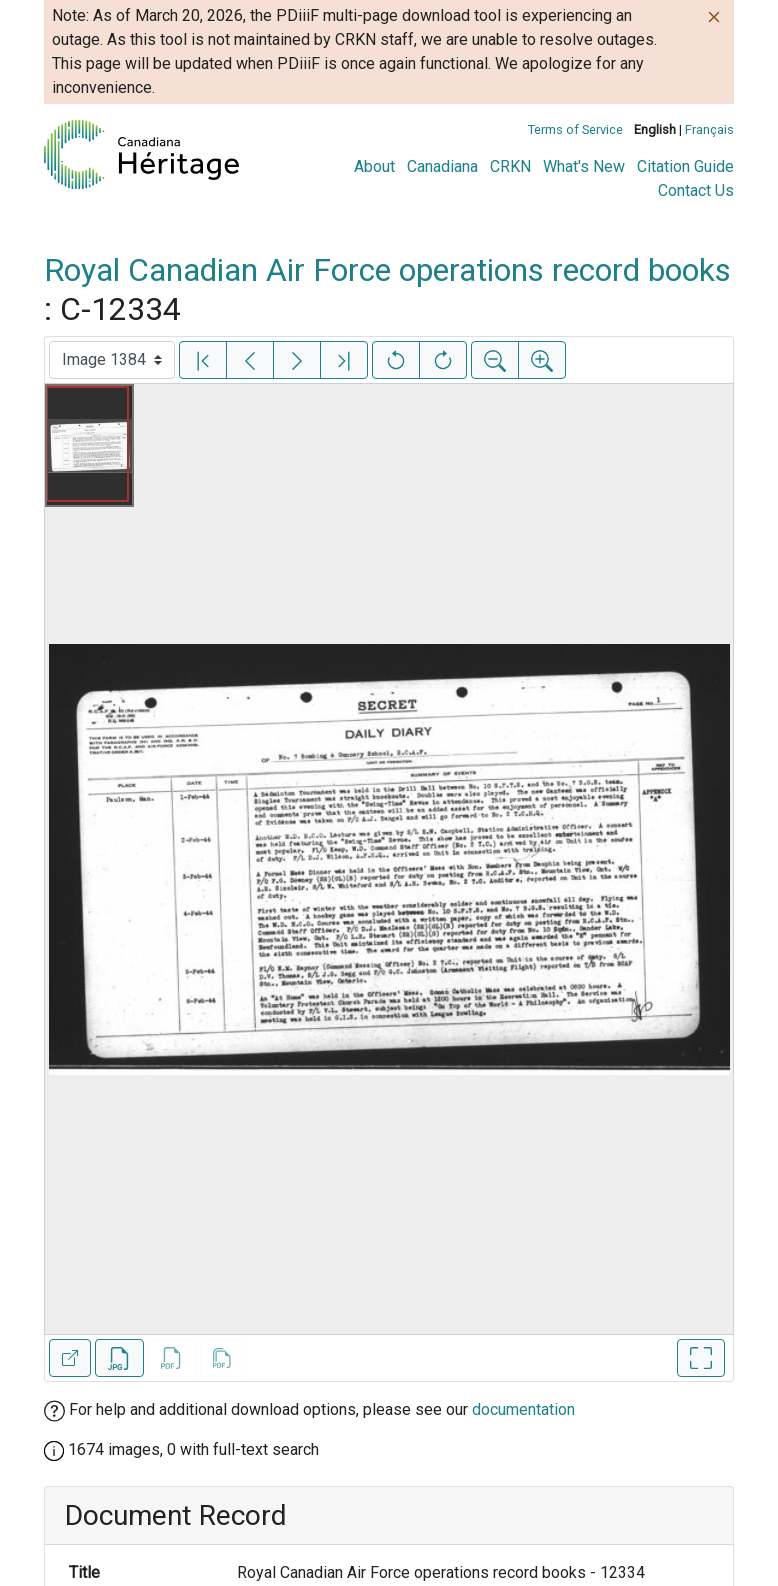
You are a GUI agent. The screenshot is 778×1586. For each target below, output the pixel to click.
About (374, 166)
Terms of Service (575, 129)
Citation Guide (685, 166)
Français (709, 129)
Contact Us (696, 190)
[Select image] (112, 360)
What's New (584, 166)
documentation (523, 1409)
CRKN (510, 166)
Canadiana (442, 166)
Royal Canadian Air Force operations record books (387, 270)
